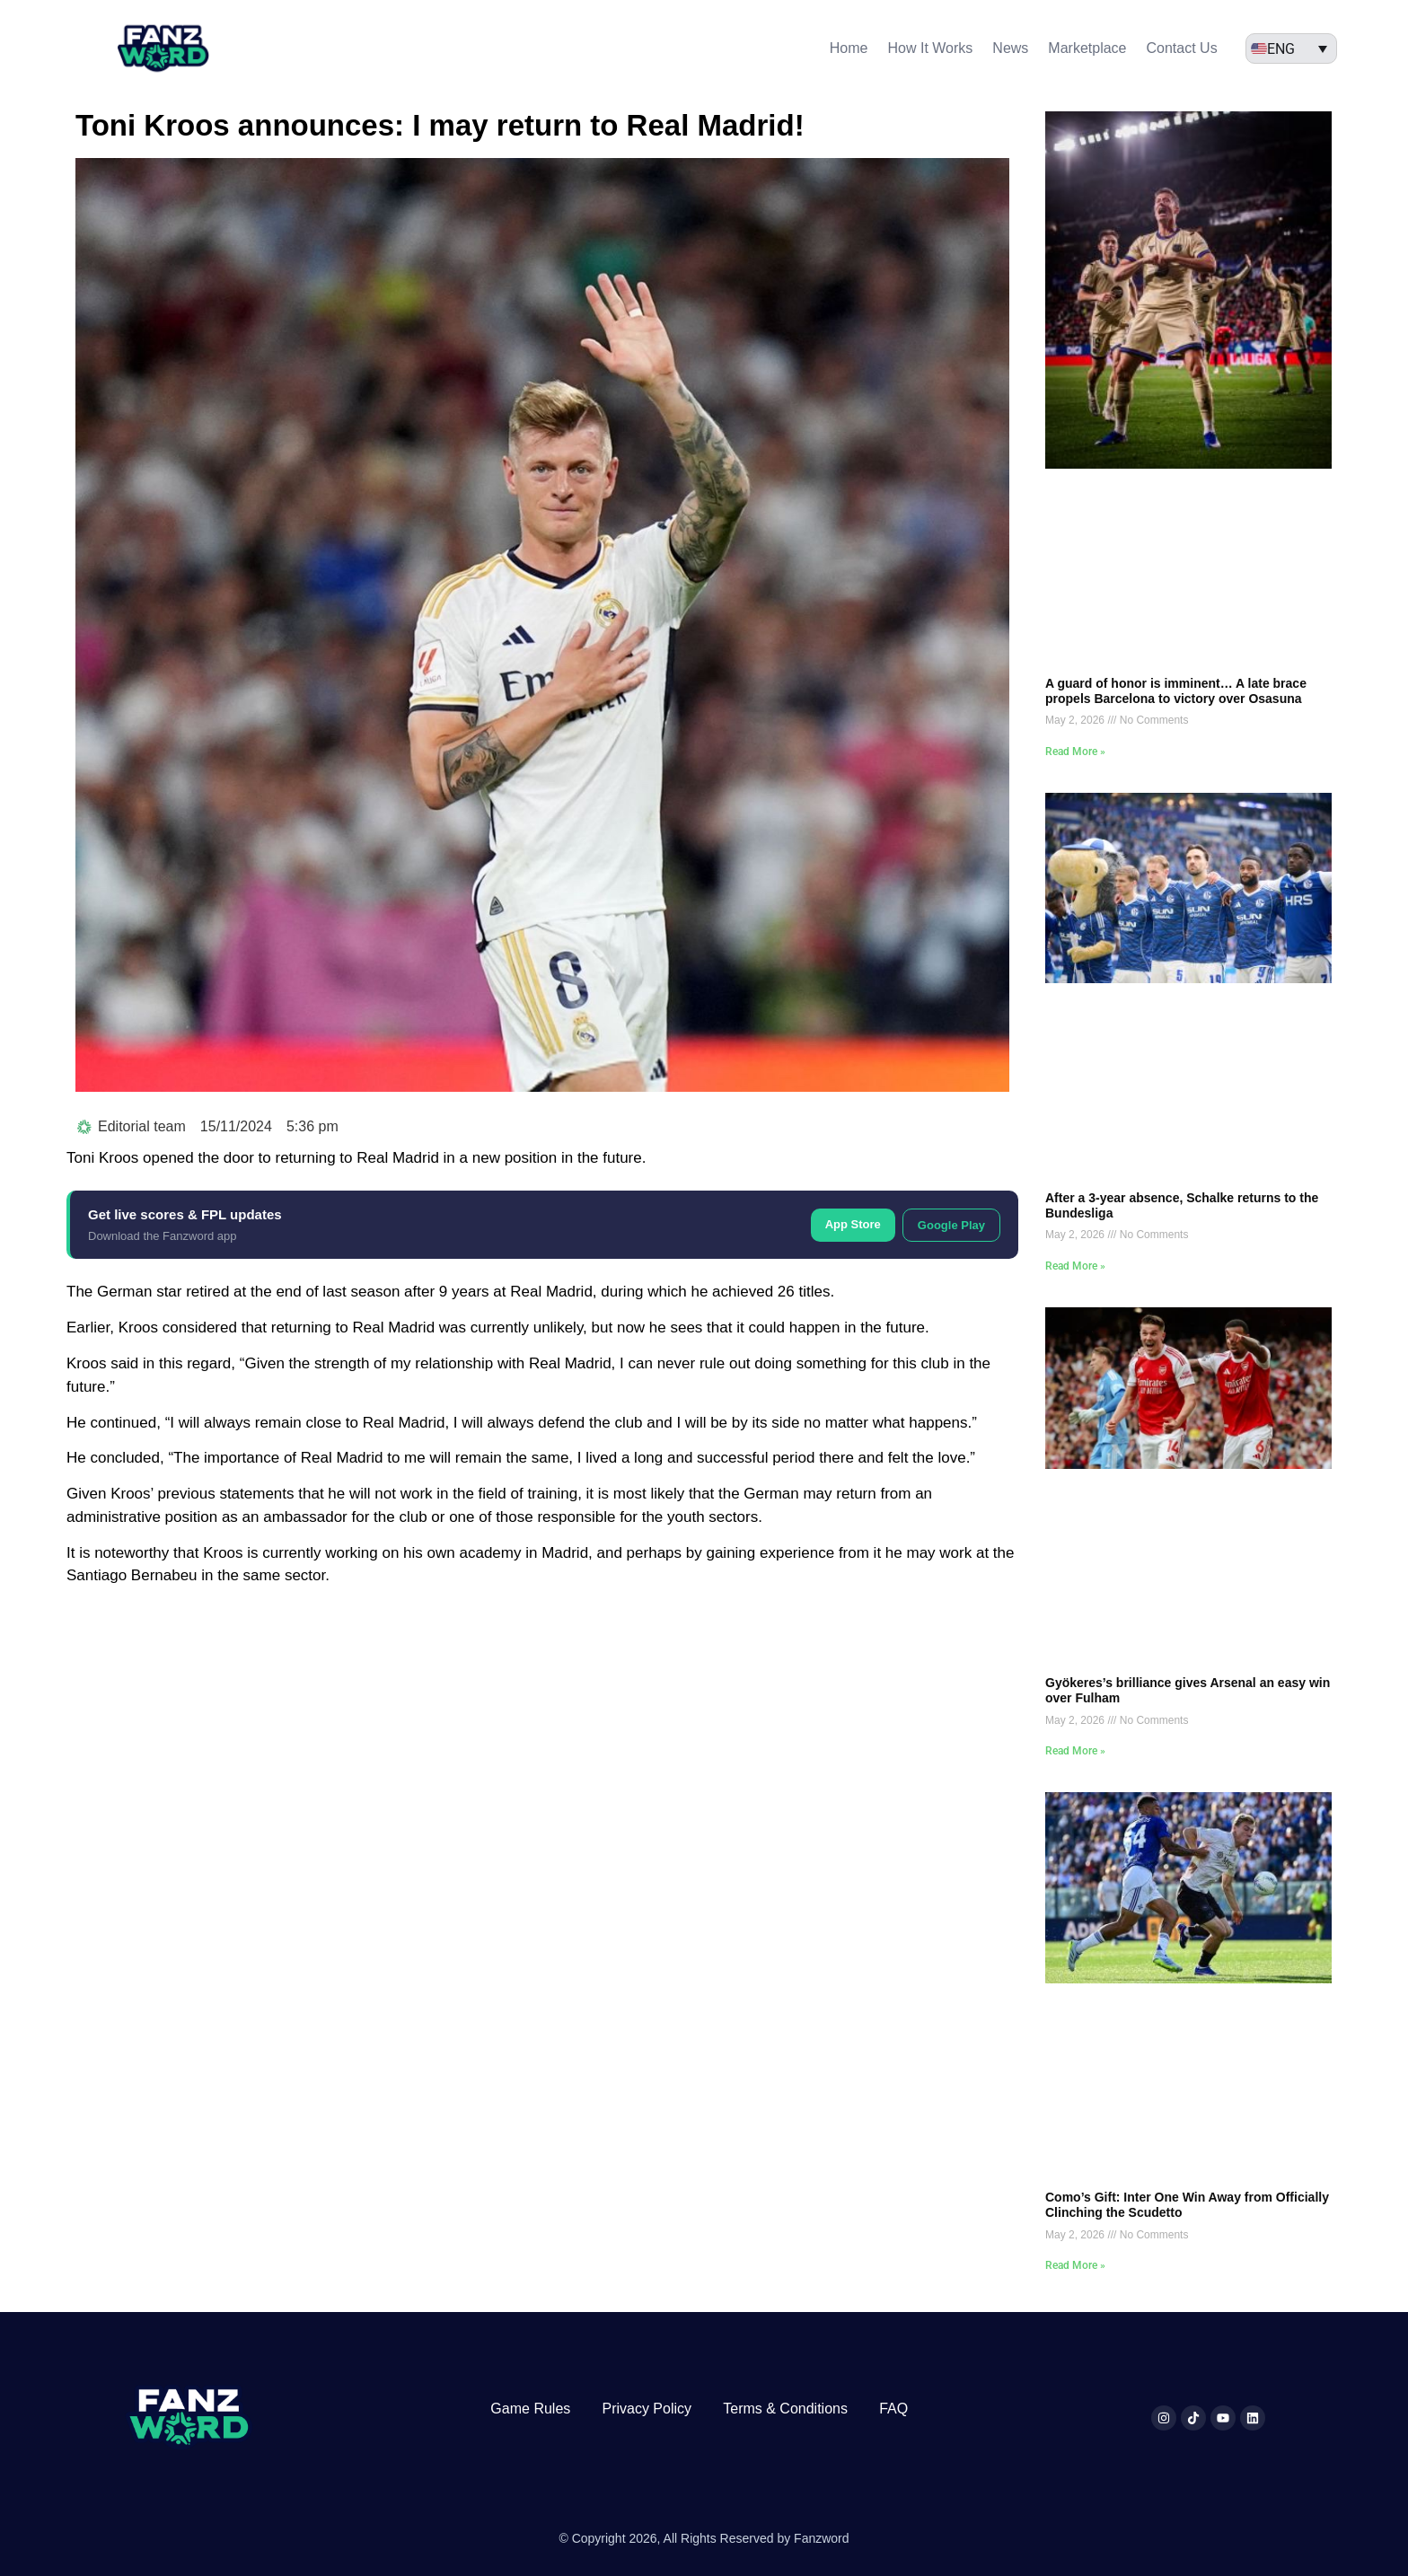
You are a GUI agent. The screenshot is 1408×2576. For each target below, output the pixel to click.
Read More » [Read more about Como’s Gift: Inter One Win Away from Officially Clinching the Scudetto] (1075, 2265)
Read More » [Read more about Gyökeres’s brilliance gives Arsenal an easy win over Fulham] (1075, 1751)
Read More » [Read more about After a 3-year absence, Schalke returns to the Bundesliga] (1075, 1266)
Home (849, 48)
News (1010, 48)
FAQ (893, 2408)
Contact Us (1182, 48)
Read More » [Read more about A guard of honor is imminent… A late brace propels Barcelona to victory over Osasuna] (1075, 751)
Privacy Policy (646, 2408)
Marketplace (1087, 48)
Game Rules (530, 2408)
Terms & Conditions (785, 2408)
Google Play (951, 1225)
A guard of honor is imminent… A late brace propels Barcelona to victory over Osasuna (1176, 691)
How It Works (930, 48)
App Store (853, 1224)
